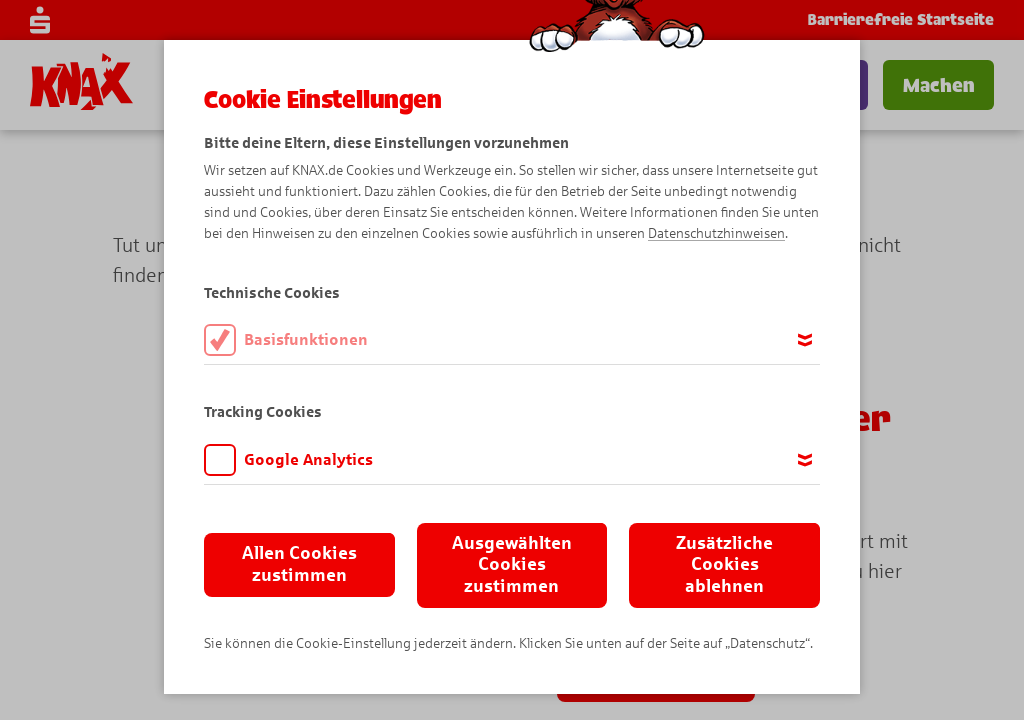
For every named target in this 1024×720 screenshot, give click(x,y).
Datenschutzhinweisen (716, 233)
